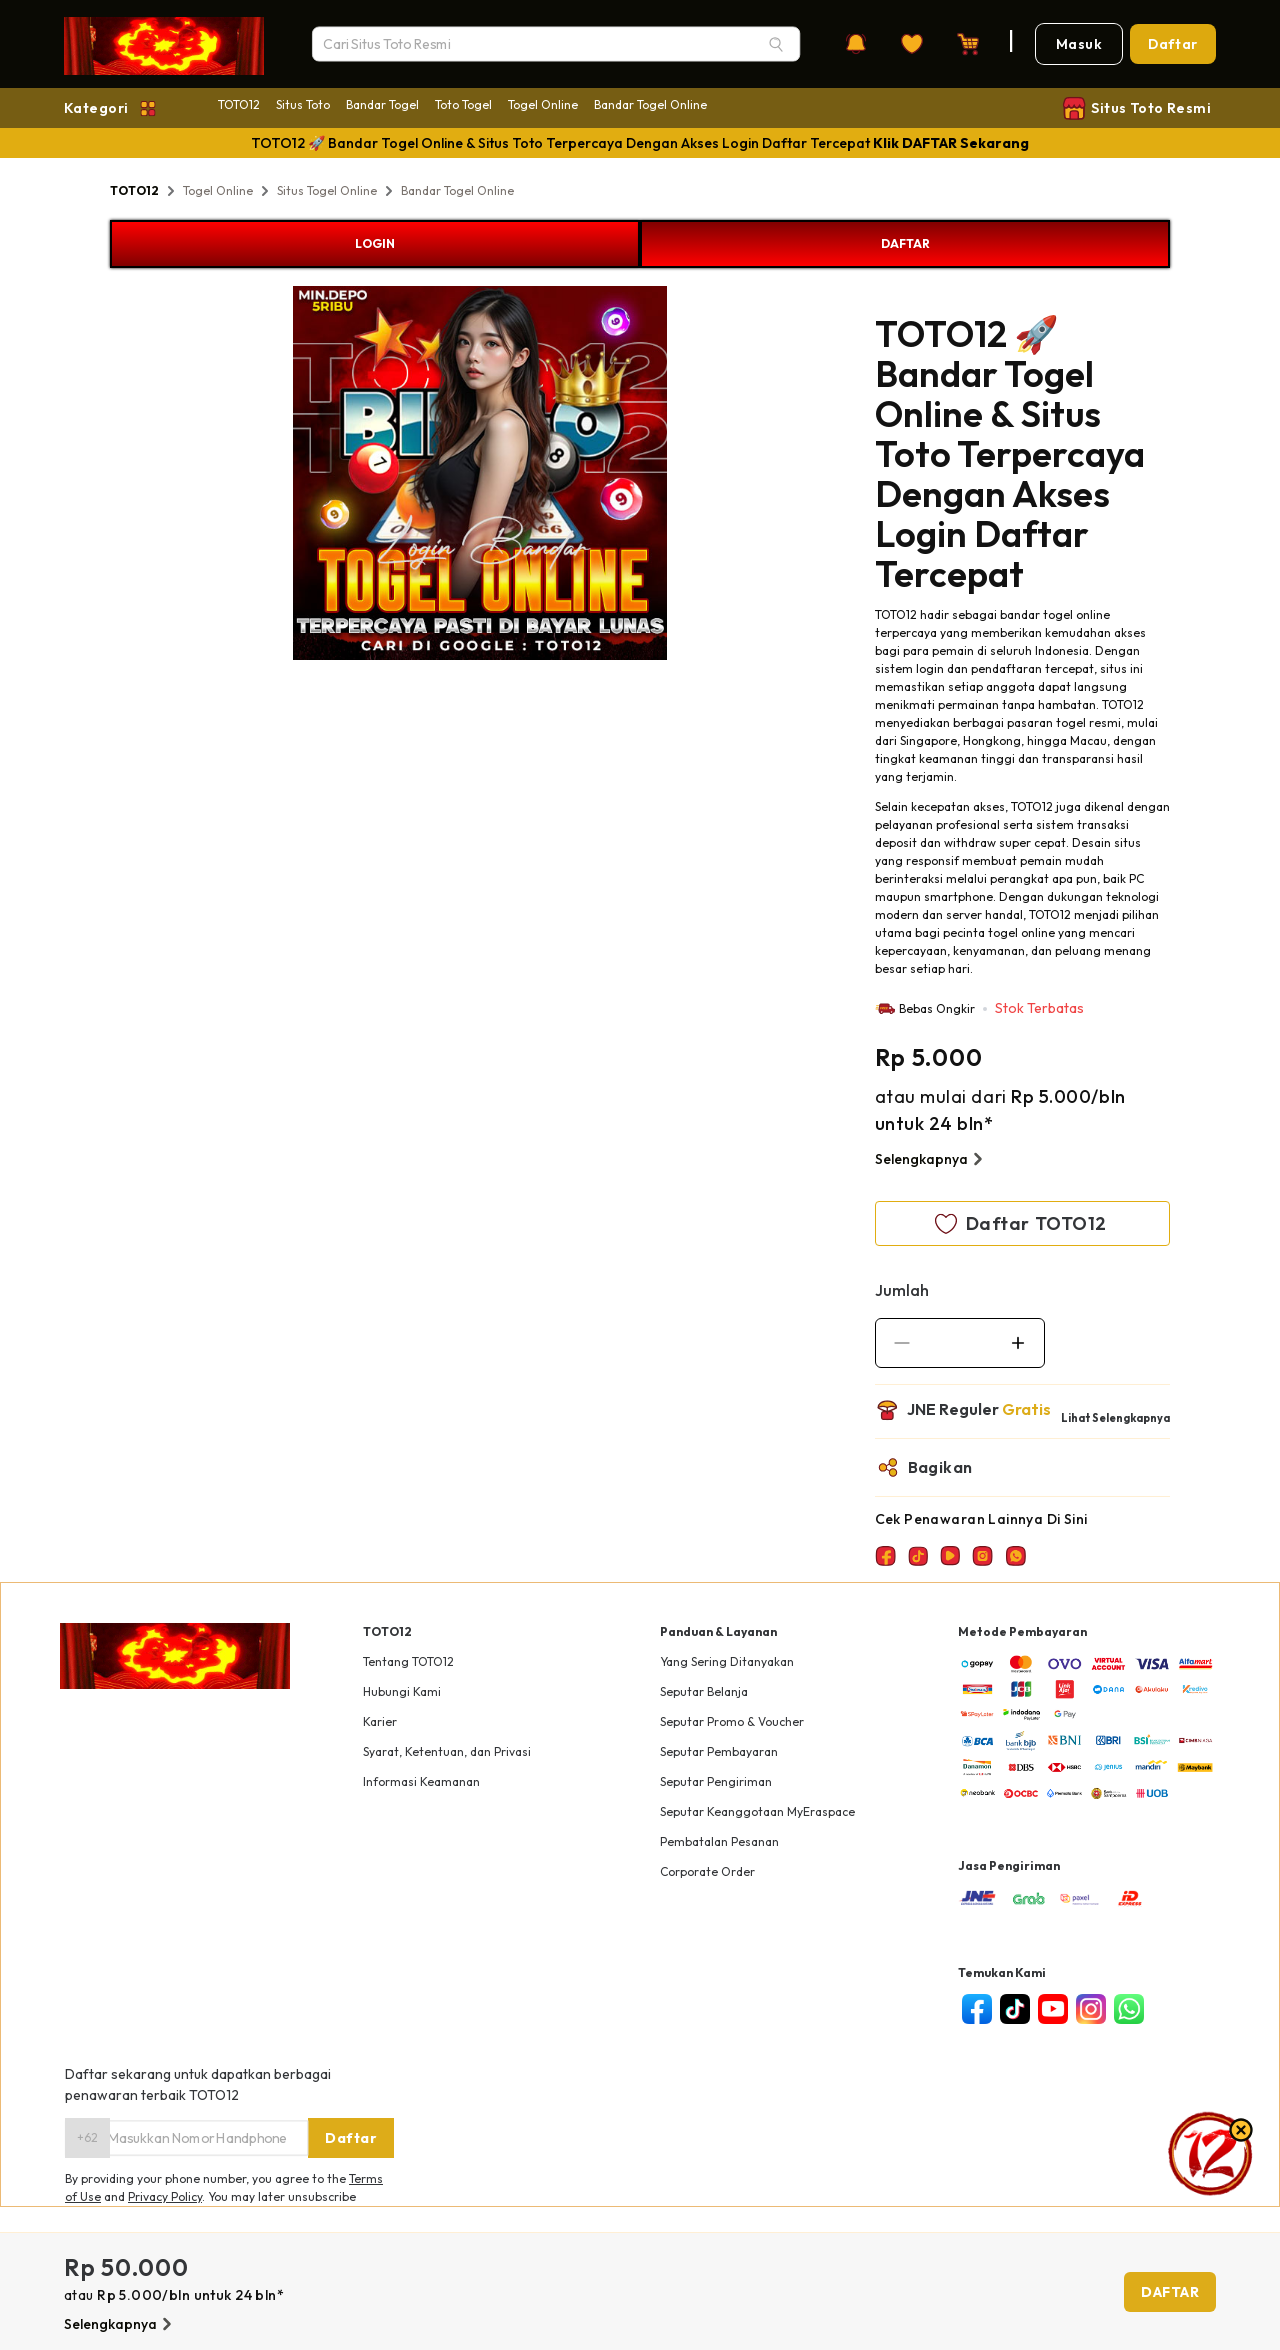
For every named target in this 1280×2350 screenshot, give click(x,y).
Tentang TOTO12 (408, 1661)
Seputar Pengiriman (716, 1781)
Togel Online (543, 104)
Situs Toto (303, 104)
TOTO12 (239, 104)
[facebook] (977, 2009)
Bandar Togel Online (650, 104)
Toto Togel (463, 104)
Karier (380, 1721)
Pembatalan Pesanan (719, 1841)
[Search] (776, 44)
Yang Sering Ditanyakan (727, 1661)
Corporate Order (707, 1871)
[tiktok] (1015, 2009)
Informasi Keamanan (421, 1781)
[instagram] (1091, 2009)
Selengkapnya (931, 1159)
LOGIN (375, 243)
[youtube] (1053, 2009)
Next (682, 476)
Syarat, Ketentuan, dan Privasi (447, 1751)
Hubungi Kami (402, 1691)
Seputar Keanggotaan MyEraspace (757, 1811)
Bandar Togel (382, 104)
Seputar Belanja (704, 1691)
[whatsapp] (1129, 2009)
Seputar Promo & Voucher (732, 1721)
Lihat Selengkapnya (1115, 1418)
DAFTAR (905, 243)
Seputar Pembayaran (719, 1751)
